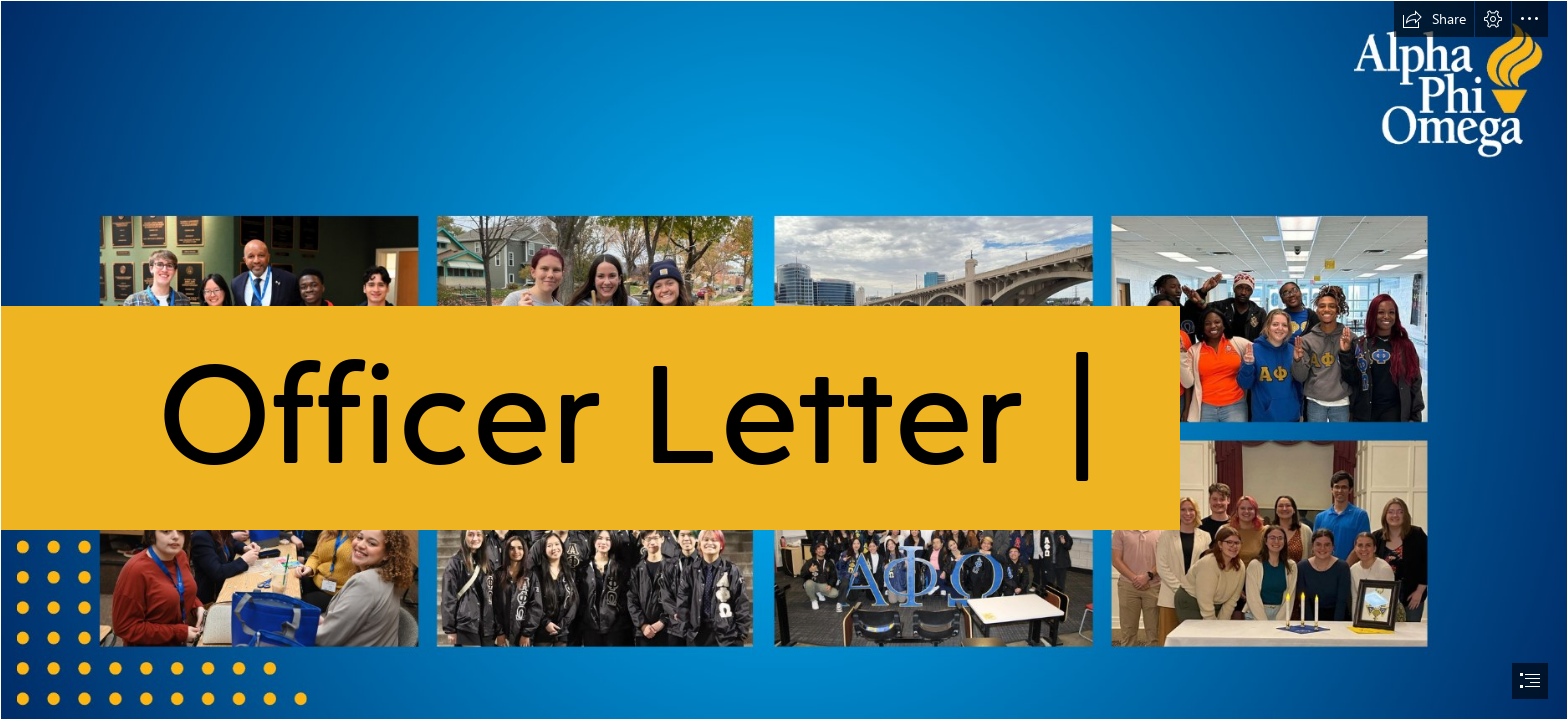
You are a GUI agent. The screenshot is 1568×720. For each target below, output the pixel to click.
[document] (784, 360)
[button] (1434, 19)
